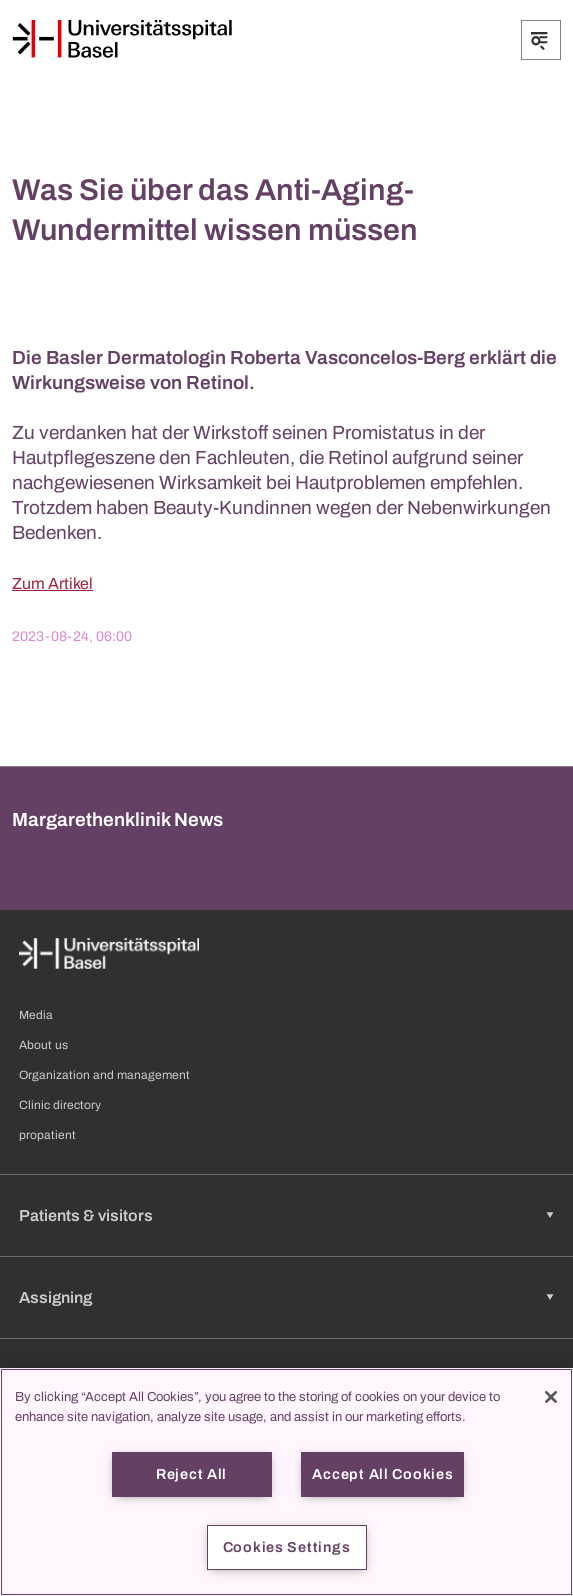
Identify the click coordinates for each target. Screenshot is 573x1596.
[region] (286, 1482)
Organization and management (104, 1075)
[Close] (551, 1397)
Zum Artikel (52, 583)
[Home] (122, 39)
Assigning (55, 1297)
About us (43, 1045)
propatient (47, 1135)
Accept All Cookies (382, 1474)
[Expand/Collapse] (541, 40)
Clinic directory (60, 1105)
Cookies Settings (287, 1547)
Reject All (191, 1474)
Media (36, 1015)
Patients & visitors (86, 1215)
